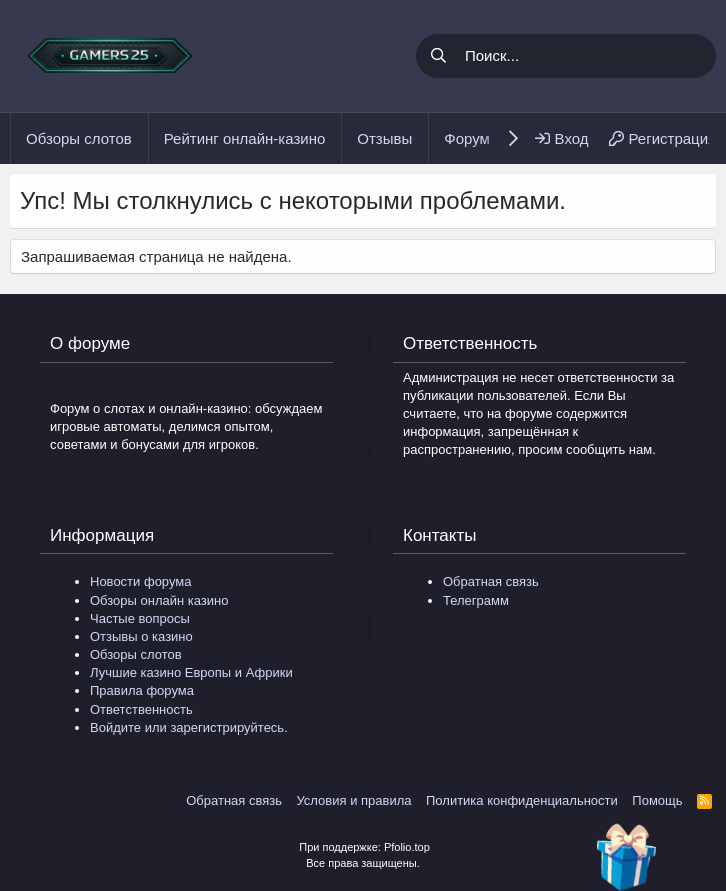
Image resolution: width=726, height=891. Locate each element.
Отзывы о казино (141, 636)
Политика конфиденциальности (522, 800)
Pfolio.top (407, 847)
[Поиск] (587, 56)
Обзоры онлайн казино (159, 600)
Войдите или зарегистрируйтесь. (189, 727)
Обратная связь (491, 581)
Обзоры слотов (79, 138)
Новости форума (140, 581)
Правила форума (142, 690)
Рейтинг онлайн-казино (245, 138)
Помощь (657, 800)
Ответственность (141, 709)
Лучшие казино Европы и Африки (191, 672)
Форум (467, 138)
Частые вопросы (140, 618)
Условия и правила (353, 800)
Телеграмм (476, 600)
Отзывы (384, 138)
